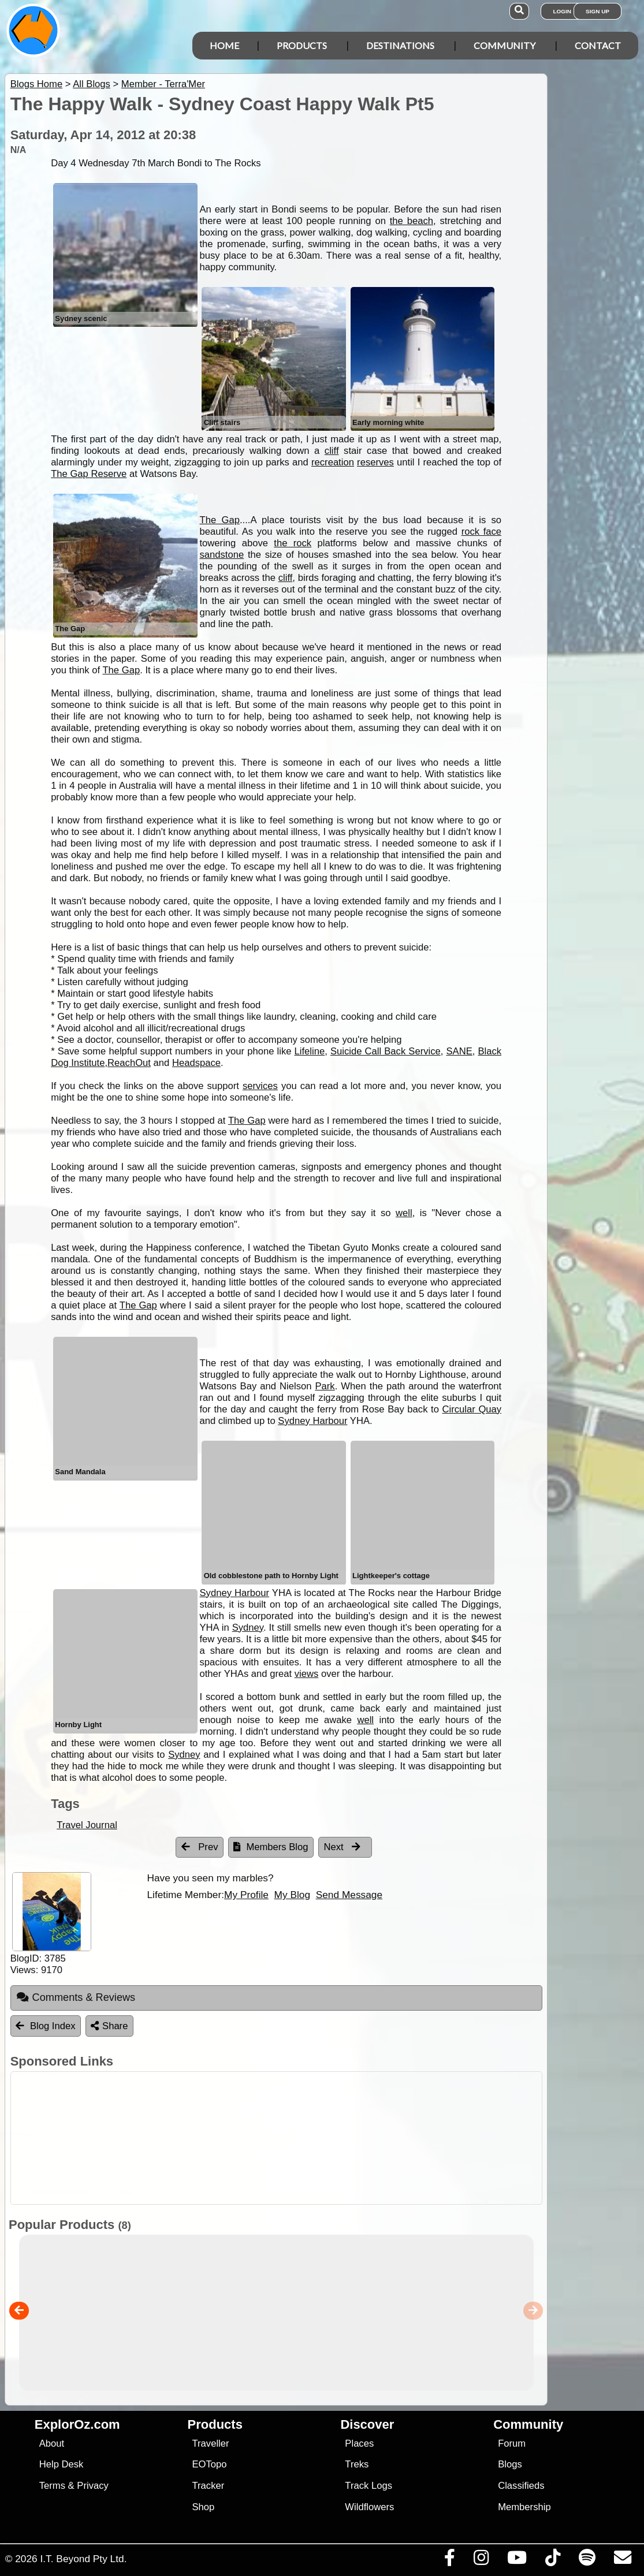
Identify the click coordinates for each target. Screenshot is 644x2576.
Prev (199, 1846)
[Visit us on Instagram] (481, 2560)
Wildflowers (369, 2507)
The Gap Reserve (88, 473)
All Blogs (91, 84)
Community (504, 45)
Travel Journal (87, 1825)
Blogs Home (36, 84)
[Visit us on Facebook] (449, 2560)
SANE (459, 1051)
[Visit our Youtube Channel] (516, 2560)
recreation (332, 462)
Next (342, 1846)
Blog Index (46, 2025)
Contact (598, 45)
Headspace (196, 1062)
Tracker (208, 2485)
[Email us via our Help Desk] (622, 2560)
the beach (411, 220)
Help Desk (61, 2464)
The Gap (220, 520)
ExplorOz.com (77, 2424)
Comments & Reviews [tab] (75, 1997)
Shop (203, 2507)
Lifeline (310, 1051)
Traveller (210, 2443)
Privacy (93, 2485)
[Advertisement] (328, 2138)
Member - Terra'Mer (163, 84)
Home (224, 45)
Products (302, 45)
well (404, 1212)
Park (324, 1386)
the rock (292, 543)
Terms (52, 2485)
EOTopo (209, 2464)
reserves (375, 462)
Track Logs (368, 2485)
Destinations (400, 45)
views (307, 1673)
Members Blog (270, 1846)
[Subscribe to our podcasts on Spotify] (587, 2560)
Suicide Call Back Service (385, 1051)
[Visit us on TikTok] (552, 2560)
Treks (356, 2464)
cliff (332, 450)
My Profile (246, 1894)
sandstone (222, 554)
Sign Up (597, 11)
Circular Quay (472, 1409)
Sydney (247, 1627)
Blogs (510, 2464)
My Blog (292, 1894)
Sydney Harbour (312, 1420)
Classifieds (521, 2485)
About (51, 2443)
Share (109, 2025)
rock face (481, 531)
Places (359, 2443)
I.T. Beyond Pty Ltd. (83, 2558)
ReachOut (129, 1062)
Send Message (349, 1894)
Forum (512, 2443)
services (260, 1085)
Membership (524, 2507)
